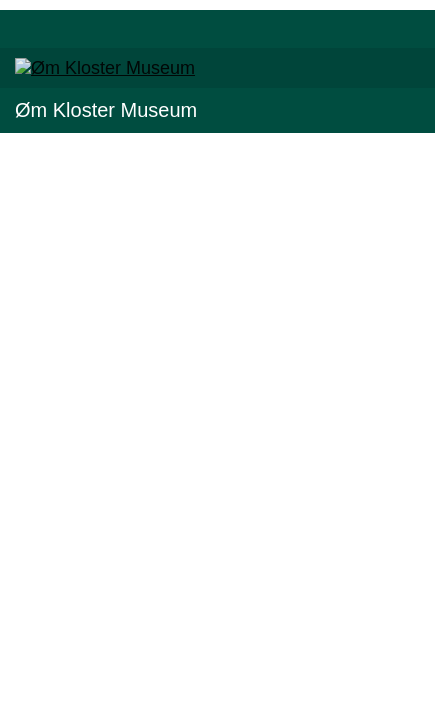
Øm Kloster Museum (106, 110)
